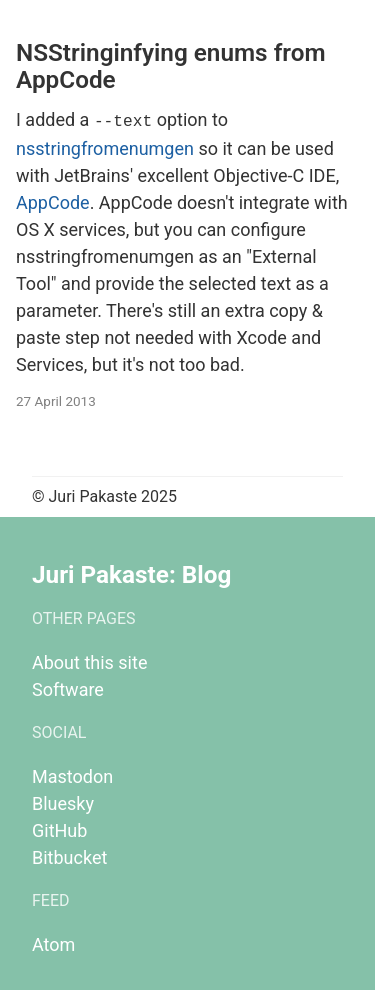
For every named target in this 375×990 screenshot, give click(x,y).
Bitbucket (69, 855)
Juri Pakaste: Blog (131, 572)
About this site (89, 660)
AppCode (53, 200)
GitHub (59, 828)
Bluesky (63, 801)
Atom (53, 942)
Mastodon (72, 774)
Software (68, 687)
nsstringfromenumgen (105, 146)
